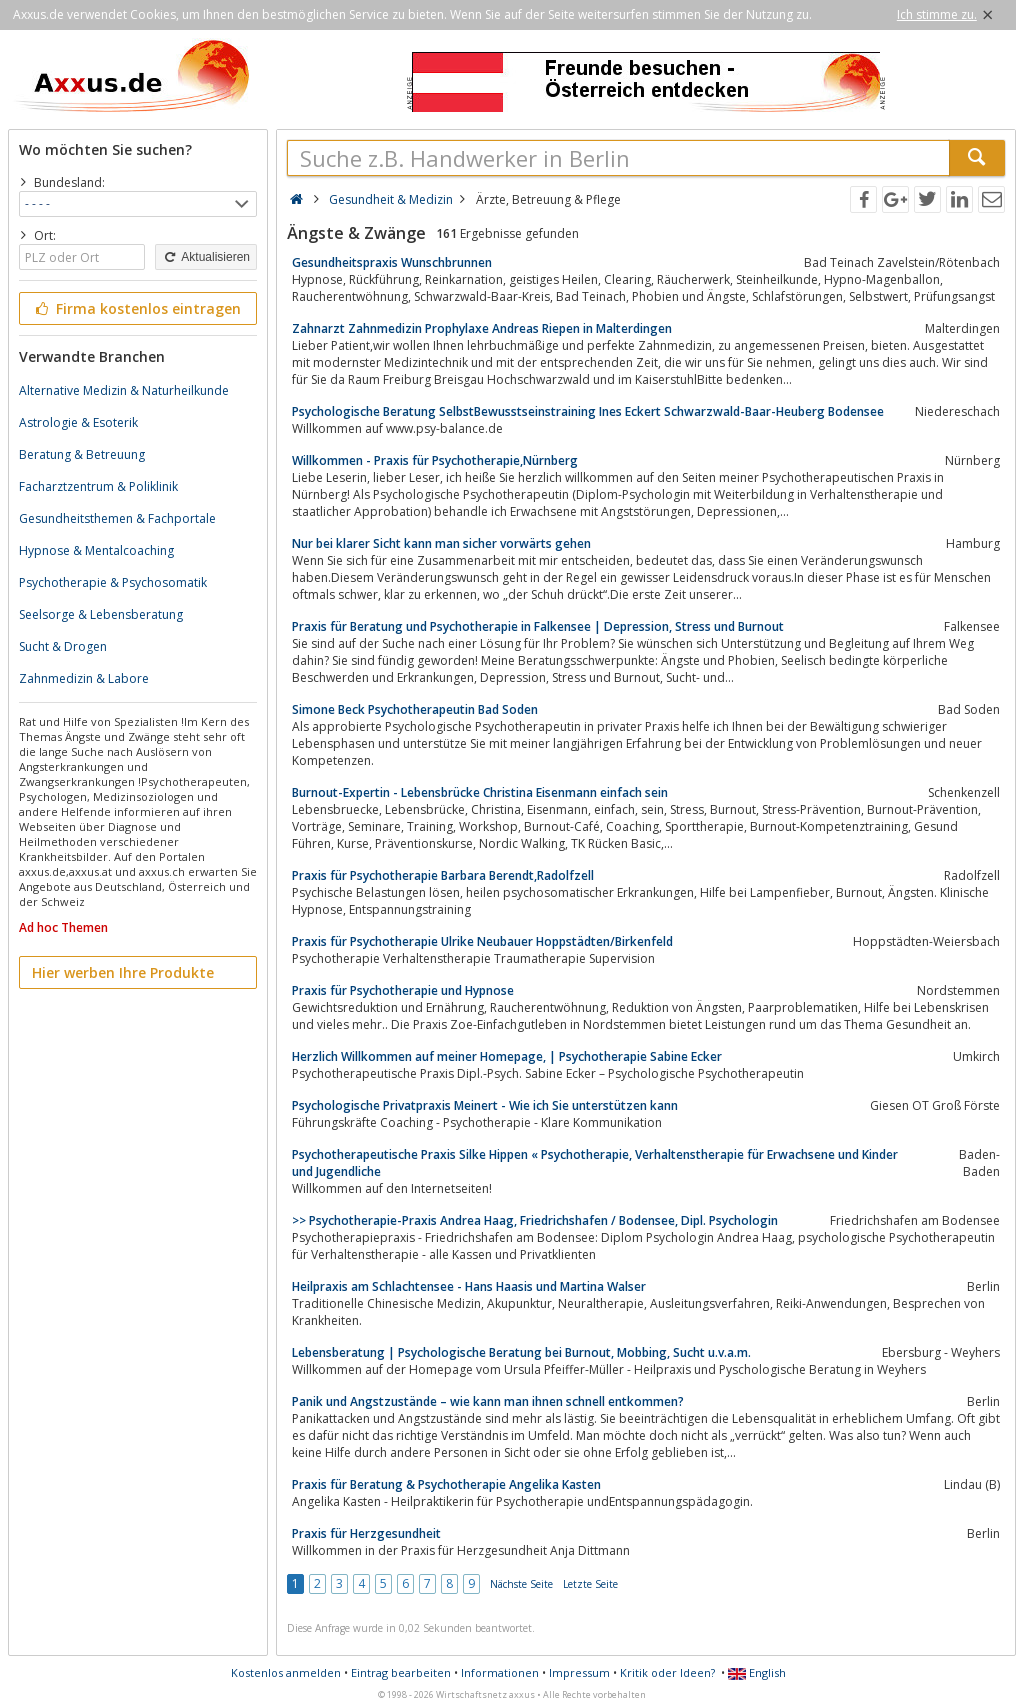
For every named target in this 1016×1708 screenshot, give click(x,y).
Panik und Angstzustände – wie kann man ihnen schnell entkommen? (488, 1401)
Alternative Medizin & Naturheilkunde (124, 390)
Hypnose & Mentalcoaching (96, 550)
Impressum (579, 1672)
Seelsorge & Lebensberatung (101, 614)
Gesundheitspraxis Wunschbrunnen (392, 262)
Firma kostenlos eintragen (136, 308)
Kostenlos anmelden (286, 1672)
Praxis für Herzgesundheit (366, 1533)
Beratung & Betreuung (82, 454)
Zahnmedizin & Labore (84, 678)
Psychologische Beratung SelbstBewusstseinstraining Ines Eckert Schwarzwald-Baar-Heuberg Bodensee (588, 411)
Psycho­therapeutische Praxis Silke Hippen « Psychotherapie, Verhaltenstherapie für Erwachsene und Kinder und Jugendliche (595, 1163)
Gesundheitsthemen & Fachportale (117, 518)
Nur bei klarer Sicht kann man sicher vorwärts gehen (441, 543)
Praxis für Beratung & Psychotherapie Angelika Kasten (446, 1484)
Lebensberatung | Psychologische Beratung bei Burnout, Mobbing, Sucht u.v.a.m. (521, 1352)
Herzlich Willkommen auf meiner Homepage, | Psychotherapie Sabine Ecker (507, 1056)
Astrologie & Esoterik (78, 422)
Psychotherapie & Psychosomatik (113, 582)
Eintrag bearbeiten (401, 1672)
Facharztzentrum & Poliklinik (98, 486)
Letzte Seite (590, 1584)
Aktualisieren (206, 257)
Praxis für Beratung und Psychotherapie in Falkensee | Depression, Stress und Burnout (538, 626)
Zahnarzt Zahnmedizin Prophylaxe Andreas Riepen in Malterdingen (482, 328)
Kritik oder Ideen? (667, 1672)
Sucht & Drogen (63, 646)
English (757, 1672)
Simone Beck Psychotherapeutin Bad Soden (415, 709)
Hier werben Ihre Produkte (123, 972)
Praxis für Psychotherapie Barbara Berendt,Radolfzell (443, 875)
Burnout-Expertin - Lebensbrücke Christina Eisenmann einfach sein (480, 792)
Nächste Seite (521, 1584)
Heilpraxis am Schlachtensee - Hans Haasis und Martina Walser (469, 1286)
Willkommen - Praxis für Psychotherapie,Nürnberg (435, 460)
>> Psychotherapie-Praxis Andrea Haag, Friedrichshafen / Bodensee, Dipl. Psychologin (535, 1220)
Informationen (500, 1672)
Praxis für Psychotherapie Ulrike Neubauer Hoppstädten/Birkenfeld (482, 941)
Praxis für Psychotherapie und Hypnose (403, 990)
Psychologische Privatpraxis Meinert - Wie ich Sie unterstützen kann (485, 1105)
